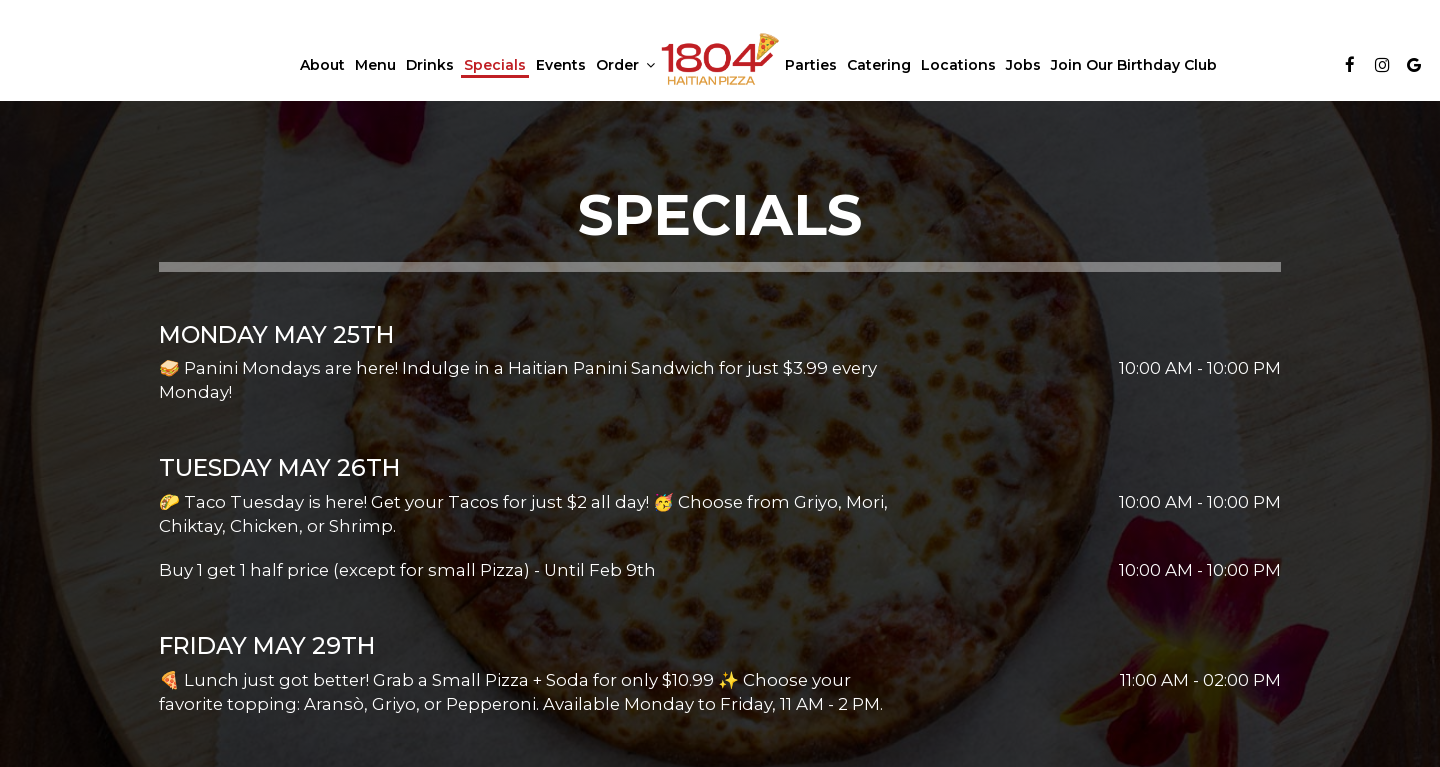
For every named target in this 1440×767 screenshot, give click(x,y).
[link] (720, 59)
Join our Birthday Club (1134, 65)
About (322, 65)
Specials (495, 65)
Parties (811, 65)
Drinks (430, 65)
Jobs (1023, 65)
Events (561, 65)
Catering (879, 65)
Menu (375, 65)
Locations (958, 65)
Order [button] (625, 65)
